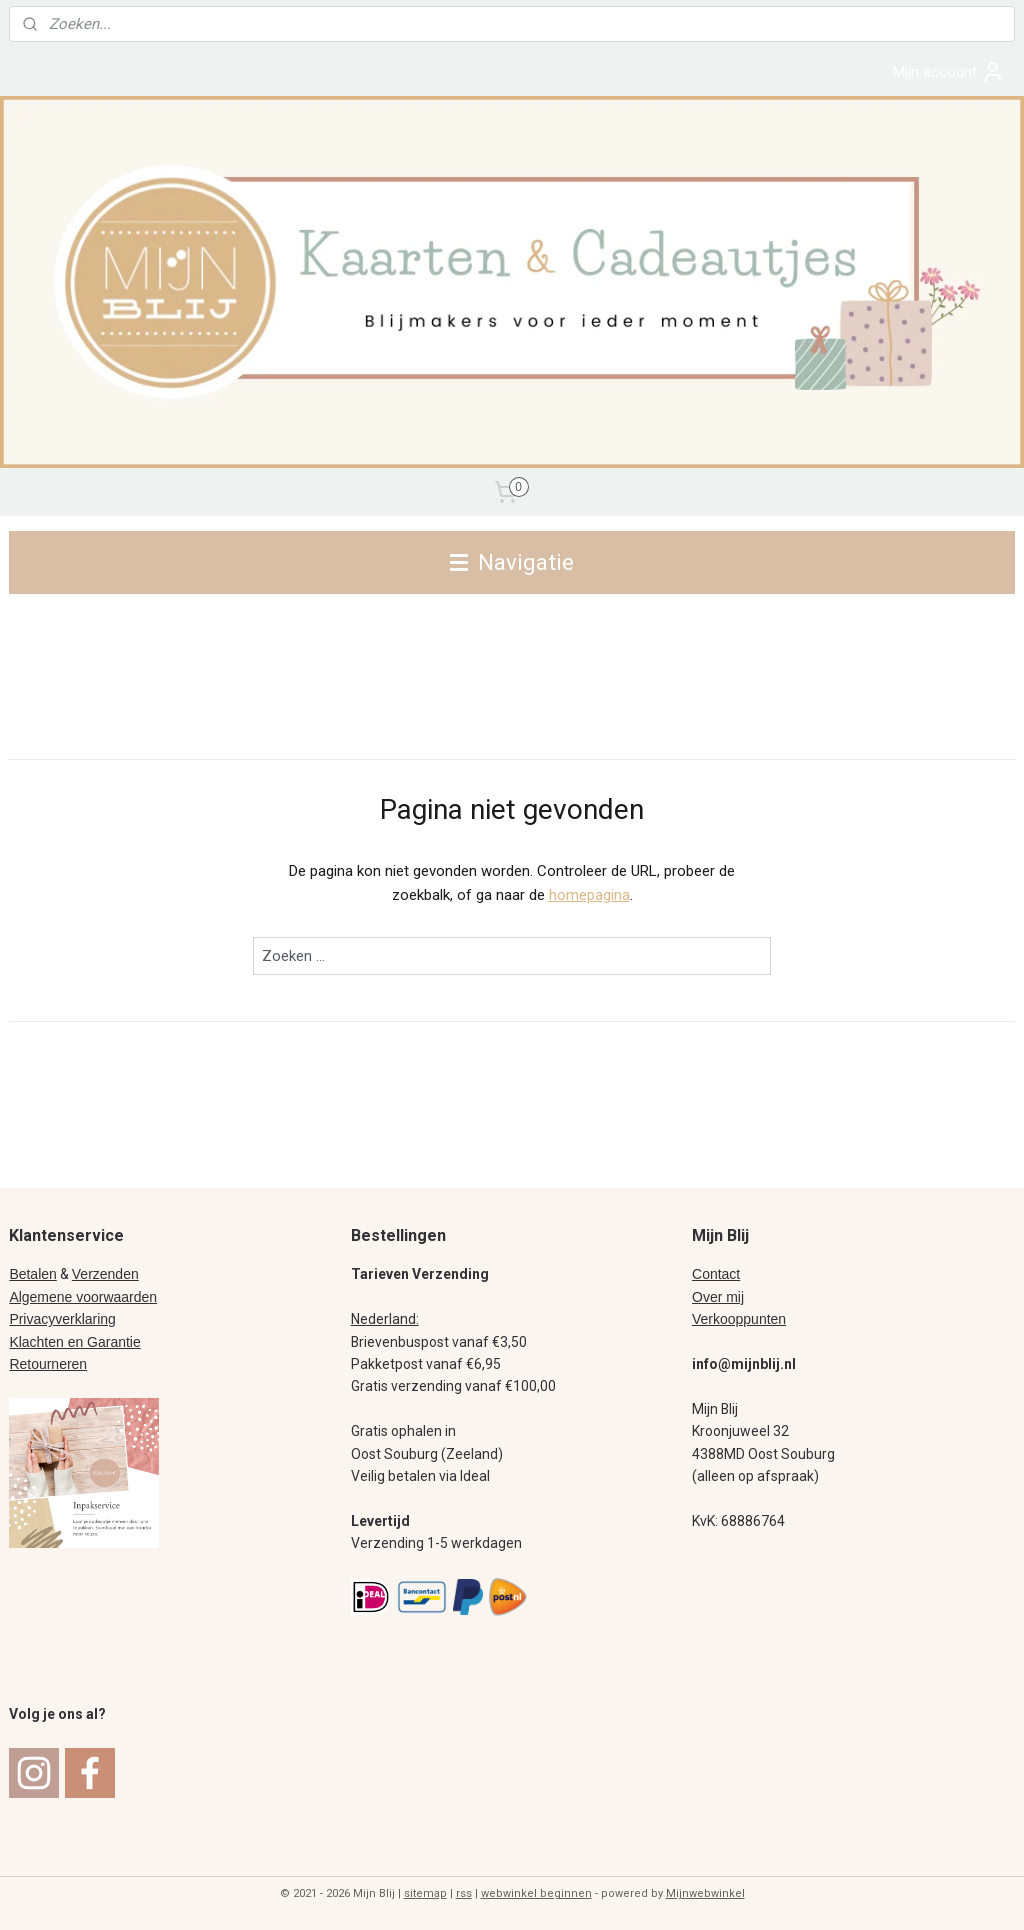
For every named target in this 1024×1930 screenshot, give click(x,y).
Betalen (32, 1274)
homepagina (589, 896)
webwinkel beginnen (536, 1893)
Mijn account (949, 72)
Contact (716, 1274)
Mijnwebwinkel (705, 1893)
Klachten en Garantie (74, 1342)
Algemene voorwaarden (83, 1297)
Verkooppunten (739, 1319)
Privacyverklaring (62, 1319)
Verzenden (105, 1274)
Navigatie (512, 562)
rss (464, 1893)
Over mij (718, 1297)
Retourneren (48, 1364)
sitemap (425, 1893)
